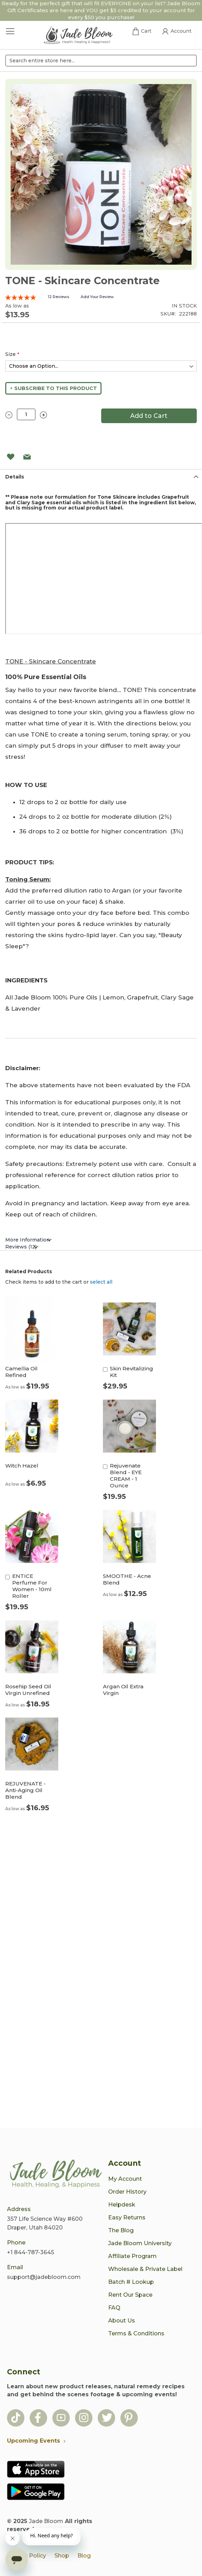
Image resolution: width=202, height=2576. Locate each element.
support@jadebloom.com (44, 2277)
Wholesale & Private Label (145, 2269)
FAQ (114, 2307)
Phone (16, 2242)
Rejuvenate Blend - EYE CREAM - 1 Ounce (126, 1475)
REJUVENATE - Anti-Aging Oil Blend (25, 1790)
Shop (61, 2555)
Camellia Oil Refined (21, 1371)
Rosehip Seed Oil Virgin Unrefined (28, 1689)
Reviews (21, 1247)
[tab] (101, 476)
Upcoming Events (38, 2440)
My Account (125, 2179)
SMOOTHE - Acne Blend (127, 1579)
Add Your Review (97, 296)
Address (19, 2209)
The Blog (121, 2230)
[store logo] (78, 36)
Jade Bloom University (140, 2243)
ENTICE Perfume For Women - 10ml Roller (32, 1586)
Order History (127, 2191)
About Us (121, 2320)
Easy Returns (126, 2217)
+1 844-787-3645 (30, 2252)
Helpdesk (121, 2204)
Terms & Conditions (136, 2333)
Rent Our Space (130, 2294)
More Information (27, 1240)
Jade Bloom (46, 2521)
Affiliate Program (132, 2256)
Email (15, 2267)
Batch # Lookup (131, 2282)
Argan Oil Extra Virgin (123, 1689)
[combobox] (101, 61)
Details (14, 477)
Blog (84, 2555)
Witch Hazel (21, 1465)
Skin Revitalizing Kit (131, 1371)
